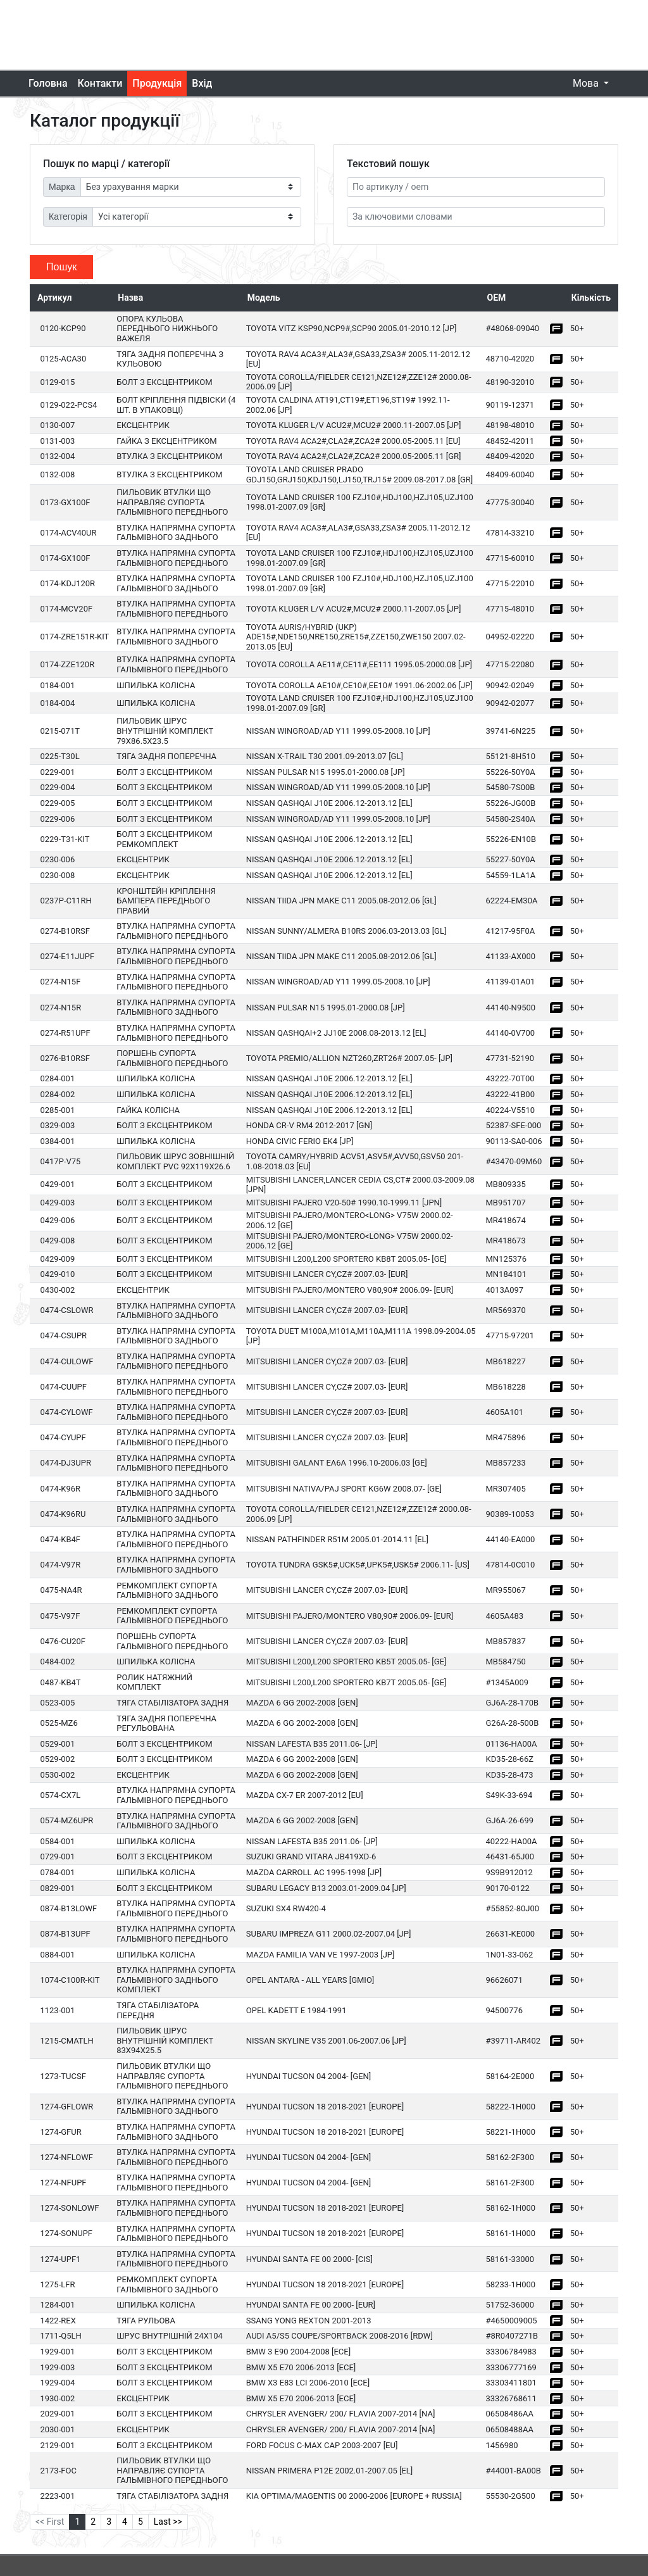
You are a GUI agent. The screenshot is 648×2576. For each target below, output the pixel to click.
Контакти (100, 83)
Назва (130, 297)
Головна (48, 83)
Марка (62, 187)
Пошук (61, 266)
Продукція (157, 83)
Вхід (202, 83)
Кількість (591, 297)
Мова (587, 83)
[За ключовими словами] (476, 217)
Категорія (68, 216)
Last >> (168, 2521)
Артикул (54, 297)
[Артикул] (476, 187)
